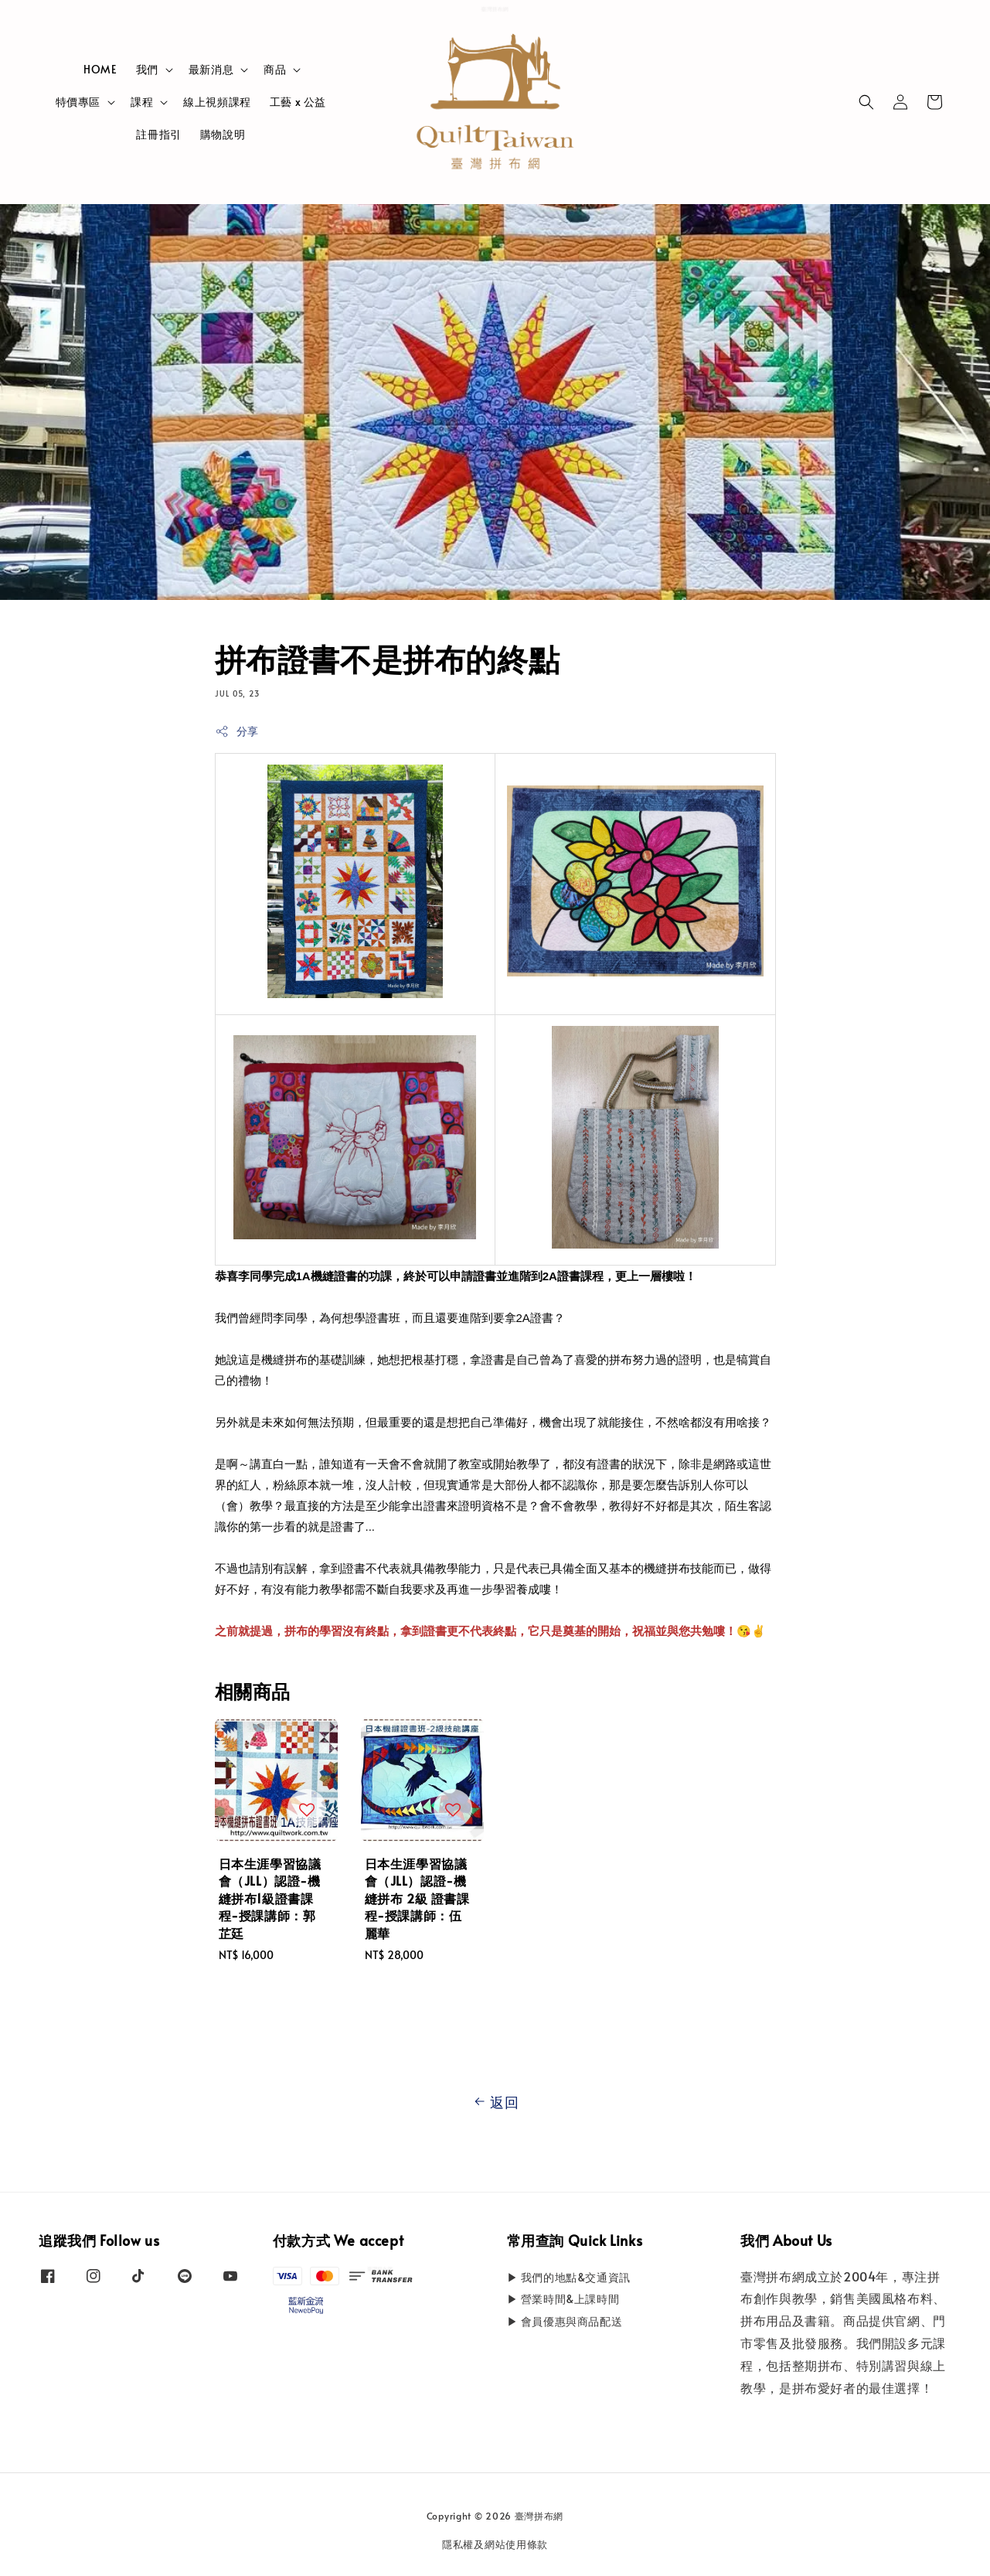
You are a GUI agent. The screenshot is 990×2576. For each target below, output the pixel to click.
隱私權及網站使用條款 (495, 2544)
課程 (142, 102)
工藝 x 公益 (298, 101)
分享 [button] (237, 731)
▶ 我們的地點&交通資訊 (569, 2278)
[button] (866, 102)
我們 (147, 70)
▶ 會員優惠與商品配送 (565, 2321)
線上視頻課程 (217, 101)
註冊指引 (158, 134)
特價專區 (78, 102)
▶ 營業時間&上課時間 (563, 2298)
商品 (275, 70)
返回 (495, 2102)
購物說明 (222, 134)
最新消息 (211, 70)
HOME (100, 69)
